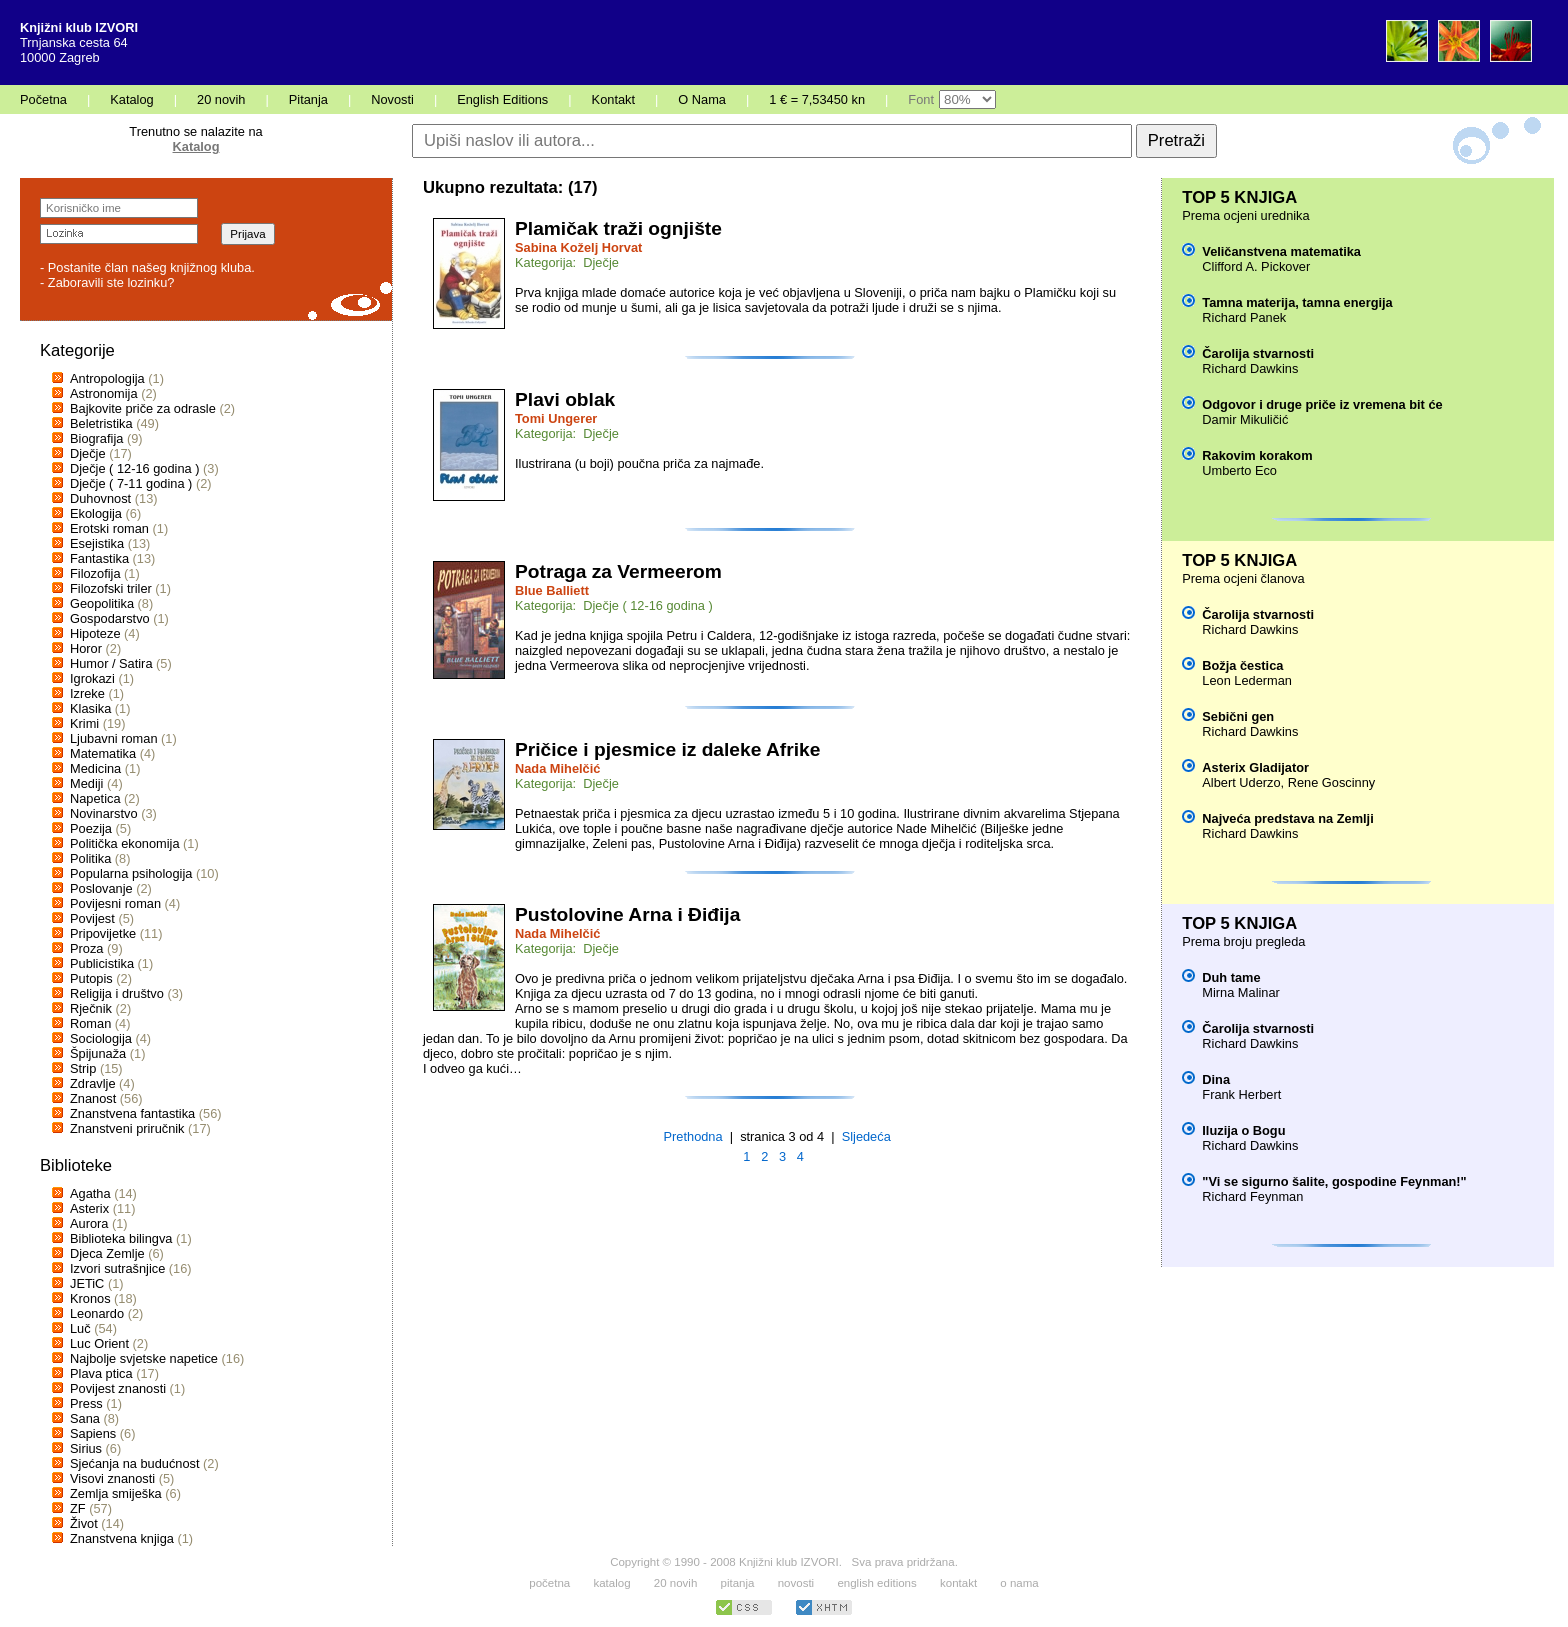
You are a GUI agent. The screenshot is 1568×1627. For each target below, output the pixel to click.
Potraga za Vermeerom (618, 571)
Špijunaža (98, 1053)
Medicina (95, 768)
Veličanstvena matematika (1281, 251)
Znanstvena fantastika (132, 1113)
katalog (611, 1583)
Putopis (91, 978)
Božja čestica (1242, 665)
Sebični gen (1238, 716)
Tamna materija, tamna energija (1297, 302)
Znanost (93, 1098)
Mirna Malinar (1241, 992)
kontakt (958, 1583)
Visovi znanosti (112, 1478)
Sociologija (101, 1038)
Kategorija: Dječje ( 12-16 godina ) (614, 605)
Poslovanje (101, 888)
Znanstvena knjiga (122, 1538)
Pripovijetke (103, 933)
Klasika (90, 708)
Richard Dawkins (1250, 368)
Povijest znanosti (118, 1388)
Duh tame (1231, 977)
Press (86, 1403)
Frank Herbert (1241, 1094)
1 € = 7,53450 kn (817, 99)
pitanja (738, 1583)
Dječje (88, 453)
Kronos (90, 1298)
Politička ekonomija (125, 843)
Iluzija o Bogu (1243, 1130)
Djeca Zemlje (107, 1253)
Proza (86, 948)
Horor (86, 648)
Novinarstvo (104, 813)
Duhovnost (100, 498)
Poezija (91, 828)
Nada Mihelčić (557, 768)
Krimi (84, 723)
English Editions (502, 99)
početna (549, 1583)
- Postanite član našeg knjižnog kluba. (147, 267)
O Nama (702, 99)
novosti (796, 1583)
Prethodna (693, 1136)
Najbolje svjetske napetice (144, 1358)
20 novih (221, 99)
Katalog (131, 99)
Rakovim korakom (1257, 455)
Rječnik (91, 1008)
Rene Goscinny (1332, 782)
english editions (876, 1583)
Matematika (103, 753)
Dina (1216, 1079)
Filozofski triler (111, 588)
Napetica (95, 798)
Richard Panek (1244, 317)
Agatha (90, 1193)
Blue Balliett (552, 590)
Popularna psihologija (131, 873)
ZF (78, 1508)
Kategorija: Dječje (567, 262)
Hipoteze (95, 633)
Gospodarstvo (110, 618)
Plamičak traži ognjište (618, 228)
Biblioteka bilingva (121, 1238)
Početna (43, 99)
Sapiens (93, 1433)
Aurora (89, 1223)
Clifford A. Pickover (1256, 266)
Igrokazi (92, 678)
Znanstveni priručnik (127, 1128)
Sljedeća (866, 1136)
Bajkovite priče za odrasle (143, 408)
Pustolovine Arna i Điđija (627, 914)
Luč (80, 1328)
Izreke (87, 693)
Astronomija (104, 393)
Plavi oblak (565, 399)
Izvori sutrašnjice (117, 1268)
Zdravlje (93, 1083)
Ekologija (96, 513)
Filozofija (95, 573)
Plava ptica (101, 1373)
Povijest (92, 918)
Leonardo (97, 1313)
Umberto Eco (1239, 470)
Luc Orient (99, 1343)
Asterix (89, 1208)
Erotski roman (109, 528)
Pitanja (308, 99)
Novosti (392, 99)
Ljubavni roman (114, 738)
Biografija (96, 438)
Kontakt (613, 99)
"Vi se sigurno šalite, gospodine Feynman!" (1334, 1181)
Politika (90, 858)
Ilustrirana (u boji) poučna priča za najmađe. (639, 463)
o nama (1019, 1583)
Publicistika (102, 963)
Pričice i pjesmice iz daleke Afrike (667, 749)
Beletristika (101, 423)
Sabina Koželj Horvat (578, 247)
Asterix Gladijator (1255, 767)
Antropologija (107, 378)
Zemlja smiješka (116, 1493)
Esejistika (97, 543)
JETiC (87, 1283)
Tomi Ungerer (556, 418)
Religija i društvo (117, 993)
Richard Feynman (1252, 1196)
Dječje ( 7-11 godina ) (131, 483)
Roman (90, 1023)
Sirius (86, 1448)
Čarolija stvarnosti (1258, 353)
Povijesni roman (115, 903)
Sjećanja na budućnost (135, 1463)
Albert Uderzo (1241, 782)
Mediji (86, 783)
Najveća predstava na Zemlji (1287, 818)
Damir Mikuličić (1245, 419)
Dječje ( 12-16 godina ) (134, 468)
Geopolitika (102, 603)
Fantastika (99, 558)
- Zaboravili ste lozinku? (107, 282)
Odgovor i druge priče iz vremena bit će (1322, 404)
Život (84, 1523)
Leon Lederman (1247, 680)
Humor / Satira (111, 663)
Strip (83, 1068)
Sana (85, 1418)
